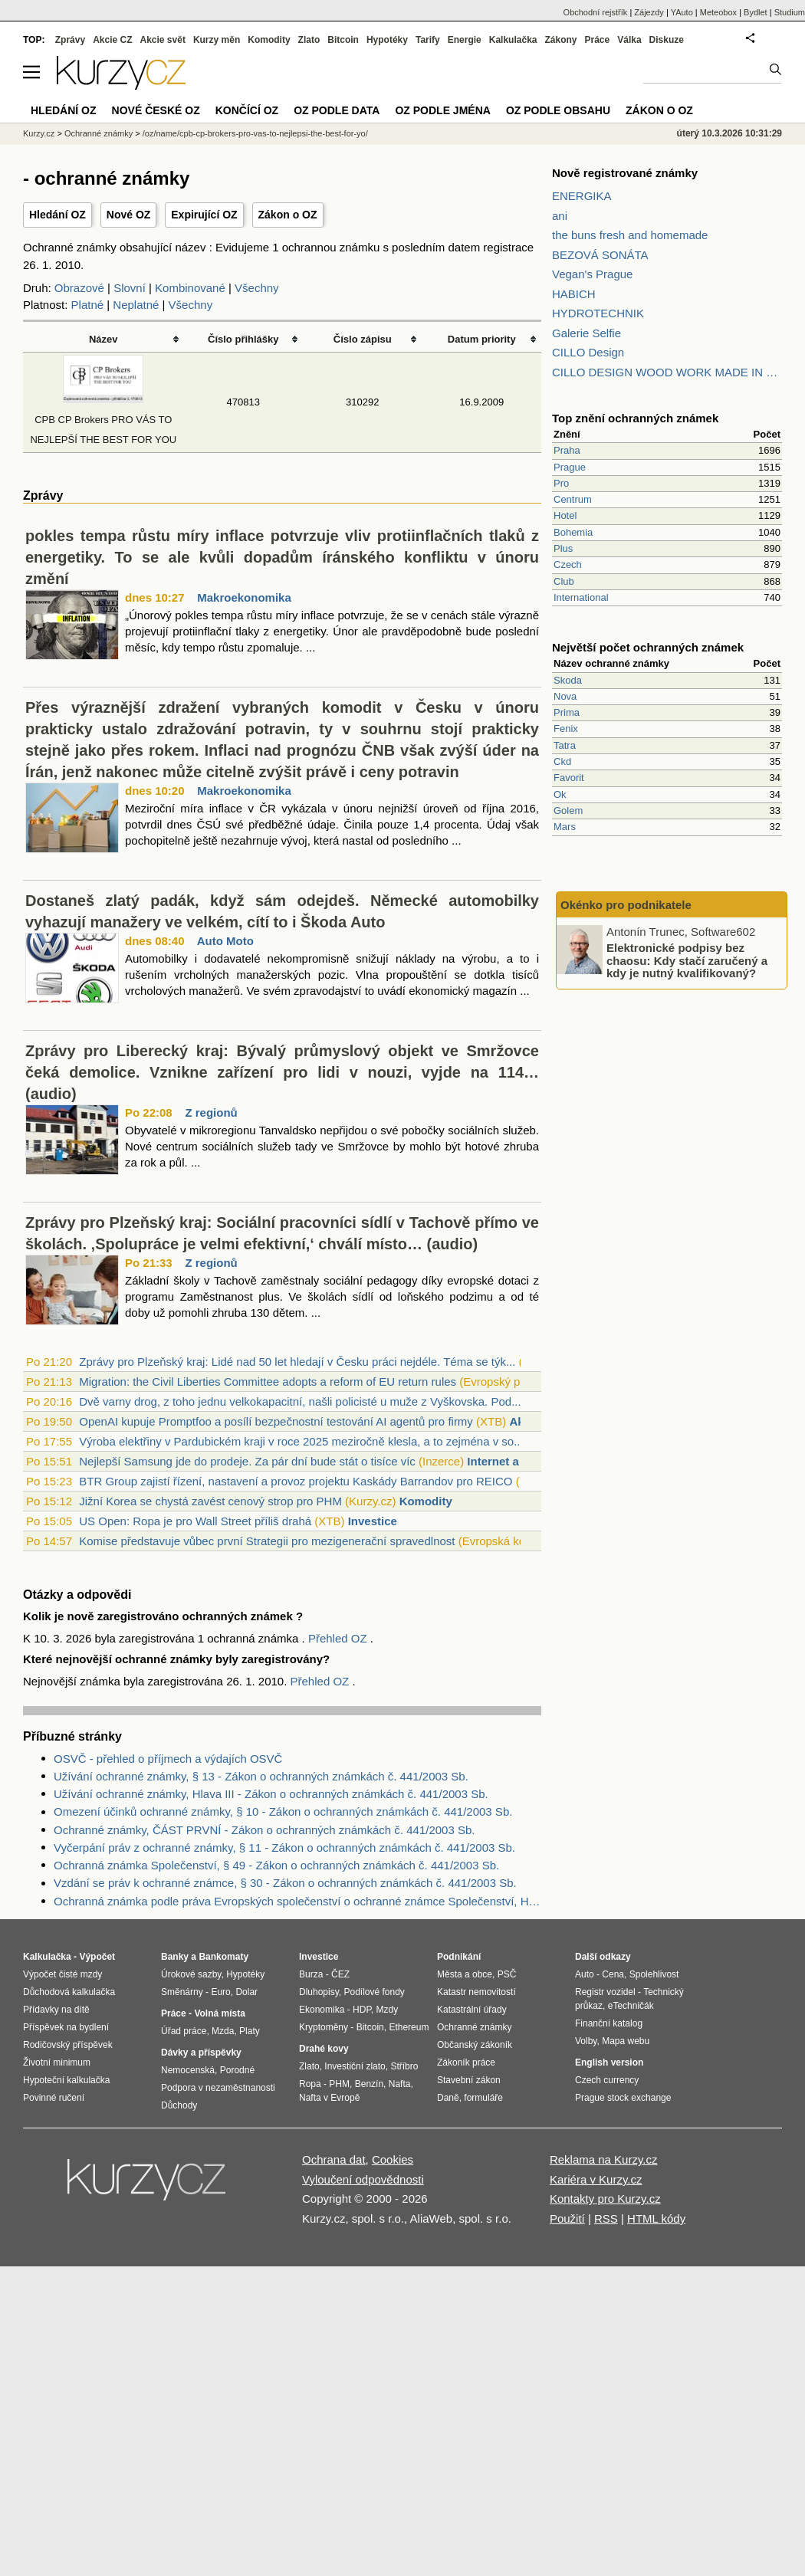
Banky (175, 1956)
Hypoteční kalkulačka (66, 2080)
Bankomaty (223, 1956)
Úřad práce (183, 2031)
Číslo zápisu (363, 339)
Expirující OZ (204, 214)
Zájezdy (649, 12)
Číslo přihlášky (243, 339)
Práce (597, 39)
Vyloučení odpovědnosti (363, 2179)
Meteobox (718, 12)
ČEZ (340, 1974)
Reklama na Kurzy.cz (604, 2159)
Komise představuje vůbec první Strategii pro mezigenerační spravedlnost (267, 1540)
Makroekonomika (244, 597)
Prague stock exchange (623, 2097)
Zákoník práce (466, 2062)
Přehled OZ (339, 1638)
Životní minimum (56, 2062)
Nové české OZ (156, 110)
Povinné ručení (53, 2097)
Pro (561, 483)
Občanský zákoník (474, 2044)
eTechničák (631, 2005)
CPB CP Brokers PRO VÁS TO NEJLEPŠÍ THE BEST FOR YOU (103, 419)
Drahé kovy (324, 2048)
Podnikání (459, 1956)
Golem (568, 810)
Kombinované (190, 287)
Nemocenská (188, 2070)
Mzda (223, 2031)
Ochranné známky (98, 133)
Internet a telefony (516, 1461)
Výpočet (97, 1956)
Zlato (309, 39)
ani (559, 215)
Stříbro (404, 2066)
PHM (339, 2084)
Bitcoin (343, 39)
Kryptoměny (323, 2027)
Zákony (560, 39)
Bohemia (573, 532)
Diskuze (666, 39)
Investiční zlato (354, 2066)
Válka (629, 39)
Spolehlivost (654, 1974)
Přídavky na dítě (56, 2009)
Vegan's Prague (592, 274)
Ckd (562, 761)
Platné (87, 304)
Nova (565, 696)
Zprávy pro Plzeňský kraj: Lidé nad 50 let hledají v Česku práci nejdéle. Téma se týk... (297, 1361)
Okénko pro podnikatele (626, 904)
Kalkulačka (513, 39)
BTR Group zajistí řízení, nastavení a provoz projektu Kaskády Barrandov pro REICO (295, 1481)
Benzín (369, 2084)
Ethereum (409, 2027)
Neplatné (136, 304)
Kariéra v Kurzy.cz (596, 2179)
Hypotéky (387, 39)
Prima (567, 712)
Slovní (129, 287)
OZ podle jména (442, 110)
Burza (311, 1974)
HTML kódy (656, 2218)
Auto (584, 1974)
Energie (464, 39)
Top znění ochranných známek (635, 418)
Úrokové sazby (191, 1974)
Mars (565, 826)
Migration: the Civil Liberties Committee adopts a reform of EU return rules (267, 1381)
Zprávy (70, 39)
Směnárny (182, 1992)
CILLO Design (588, 352)
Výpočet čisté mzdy (62, 1974)
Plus (563, 548)
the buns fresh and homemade (630, 234)
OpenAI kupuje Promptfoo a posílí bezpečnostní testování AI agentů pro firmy (276, 1421)
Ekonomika (321, 2009)
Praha (567, 450)
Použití (567, 2218)
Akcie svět (163, 39)
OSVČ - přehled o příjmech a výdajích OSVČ (168, 1758)
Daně (448, 2097)
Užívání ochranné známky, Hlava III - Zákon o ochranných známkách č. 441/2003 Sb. (271, 1793)
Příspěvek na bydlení (66, 2027)
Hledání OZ (57, 214)
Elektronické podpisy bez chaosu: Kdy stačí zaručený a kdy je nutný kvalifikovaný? (686, 960)
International (581, 597)
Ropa (310, 2084)
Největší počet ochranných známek (648, 647)
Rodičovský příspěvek (68, 2044)
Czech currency (607, 2080)
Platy (249, 2031)
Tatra (565, 745)
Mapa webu (625, 2041)
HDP (362, 2009)
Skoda (568, 680)
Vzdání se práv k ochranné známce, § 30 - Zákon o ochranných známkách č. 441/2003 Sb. (285, 1882)
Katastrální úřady (472, 2009)
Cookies (392, 2159)
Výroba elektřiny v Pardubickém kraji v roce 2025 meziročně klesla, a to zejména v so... (301, 1441)
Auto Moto (225, 940)
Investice (372, 1521)
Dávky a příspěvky (201, 2052)
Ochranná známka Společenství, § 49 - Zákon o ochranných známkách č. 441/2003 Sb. (276, 1865)
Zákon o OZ (287, 214)
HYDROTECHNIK (598, 313)
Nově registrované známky (625, 172)
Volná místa (219, 2013)
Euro (220, 1992)
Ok (560, 794)
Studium (789, 12)
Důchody (179, 2105)
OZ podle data (337, 110)
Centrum (573, 499)
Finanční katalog (608, 2023)
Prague (570, 467)
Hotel (565, 515)
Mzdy (387, 2009)
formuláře (483, 2097)
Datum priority (482, 339)
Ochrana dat (334, 2159)
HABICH (574, 293)
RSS (606, 2218)
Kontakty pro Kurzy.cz (605, 2198)
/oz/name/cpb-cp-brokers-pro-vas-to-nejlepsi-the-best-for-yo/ (255, 133)
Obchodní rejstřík (596, 12)
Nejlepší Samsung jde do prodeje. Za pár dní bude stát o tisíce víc (247, 1461)
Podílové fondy (373, 1992)
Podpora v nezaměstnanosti (218, 2087)
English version (609, 2062)
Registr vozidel (605, 1992)
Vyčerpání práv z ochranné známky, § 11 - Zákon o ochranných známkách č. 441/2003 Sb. (284, 1847)
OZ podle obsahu (558, 110)
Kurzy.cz (38, 133)
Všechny (257, 287)
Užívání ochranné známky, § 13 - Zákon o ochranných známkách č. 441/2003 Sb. (261, 1776)
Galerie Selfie (586, 333)
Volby (585, 2041)
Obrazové (79, 287)
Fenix (566, 728)
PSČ (507, 1974)
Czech (568, 564)
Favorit (569, 777)
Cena (613, 1974)
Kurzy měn (216, 39)
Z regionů (211, 1112)
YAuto (682, 12)
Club (564, 581)
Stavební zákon (469, 2080)
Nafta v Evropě (329, 2097)
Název (103, 339)
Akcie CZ (112, 39)
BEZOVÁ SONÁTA (600, 254)
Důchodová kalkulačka (69, 1992)
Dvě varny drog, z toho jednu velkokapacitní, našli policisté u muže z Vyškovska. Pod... (300, 1401)
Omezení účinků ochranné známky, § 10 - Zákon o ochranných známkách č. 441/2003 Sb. (283, 1811)
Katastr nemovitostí (476, 1992)
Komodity (425, 1501)
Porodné (237, 2070)
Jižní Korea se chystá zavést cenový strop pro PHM (210, 1501)
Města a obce (464, 1974)
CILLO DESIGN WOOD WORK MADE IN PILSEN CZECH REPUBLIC (667, 372)
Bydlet (755, 12)
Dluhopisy (319, 1992)
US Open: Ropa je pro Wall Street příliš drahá (195, 1521)
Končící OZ (246, 110)
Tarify (428, 39)
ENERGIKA (582, 195)
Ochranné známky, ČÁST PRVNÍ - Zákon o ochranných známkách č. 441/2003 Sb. (264, 1829)
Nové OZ (129, 214)
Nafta (400, 2084)
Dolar (246, 1992)
